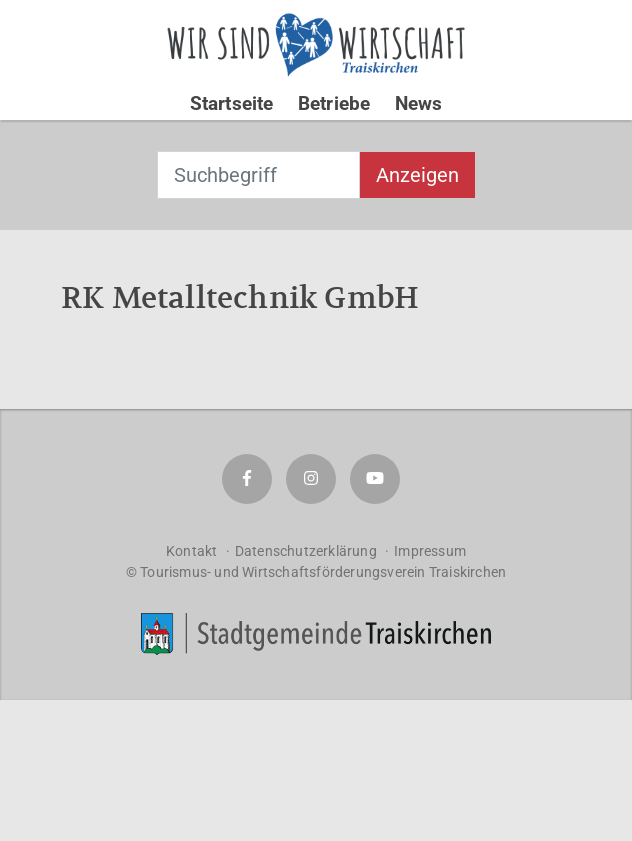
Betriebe (334, 103)
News (419, 103)
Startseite (232, 103)
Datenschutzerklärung (306, 551)
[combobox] (258, 175)
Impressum (430, 551)
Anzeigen (417, 175)
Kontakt (191, 551)
